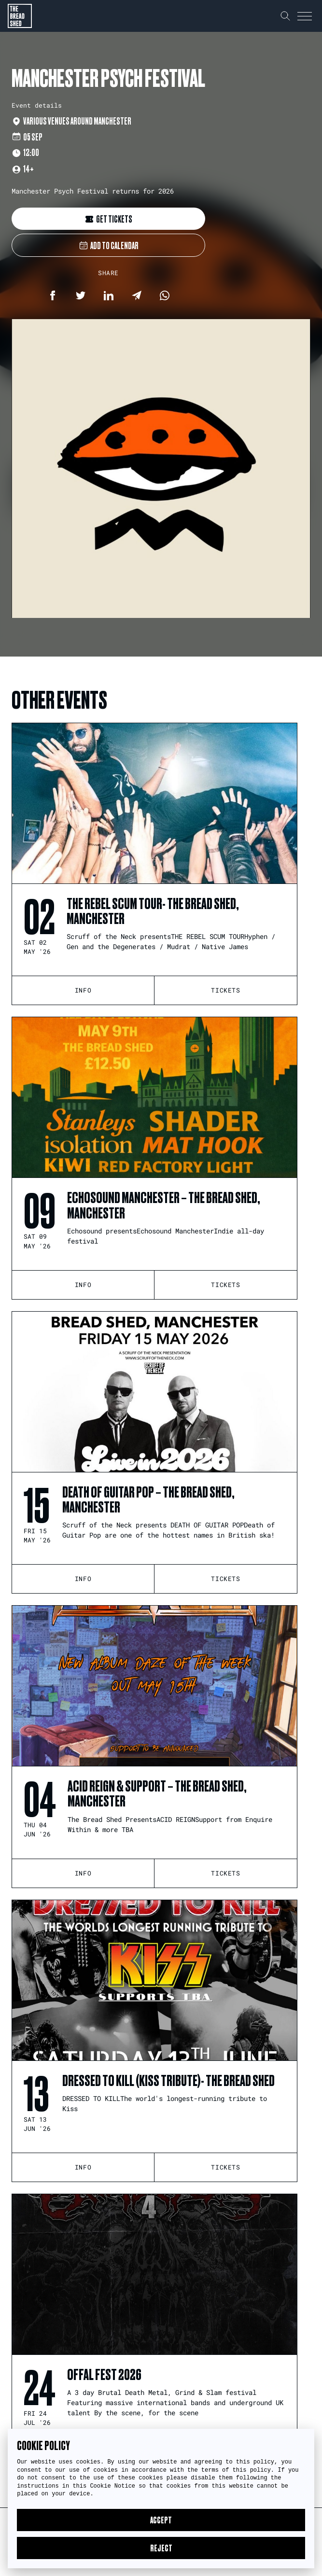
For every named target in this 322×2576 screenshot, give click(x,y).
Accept (161, 2519)
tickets (225, 990)
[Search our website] (285, 16)
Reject (161, 2547)
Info (83, 990)
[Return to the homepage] (20, 16)
